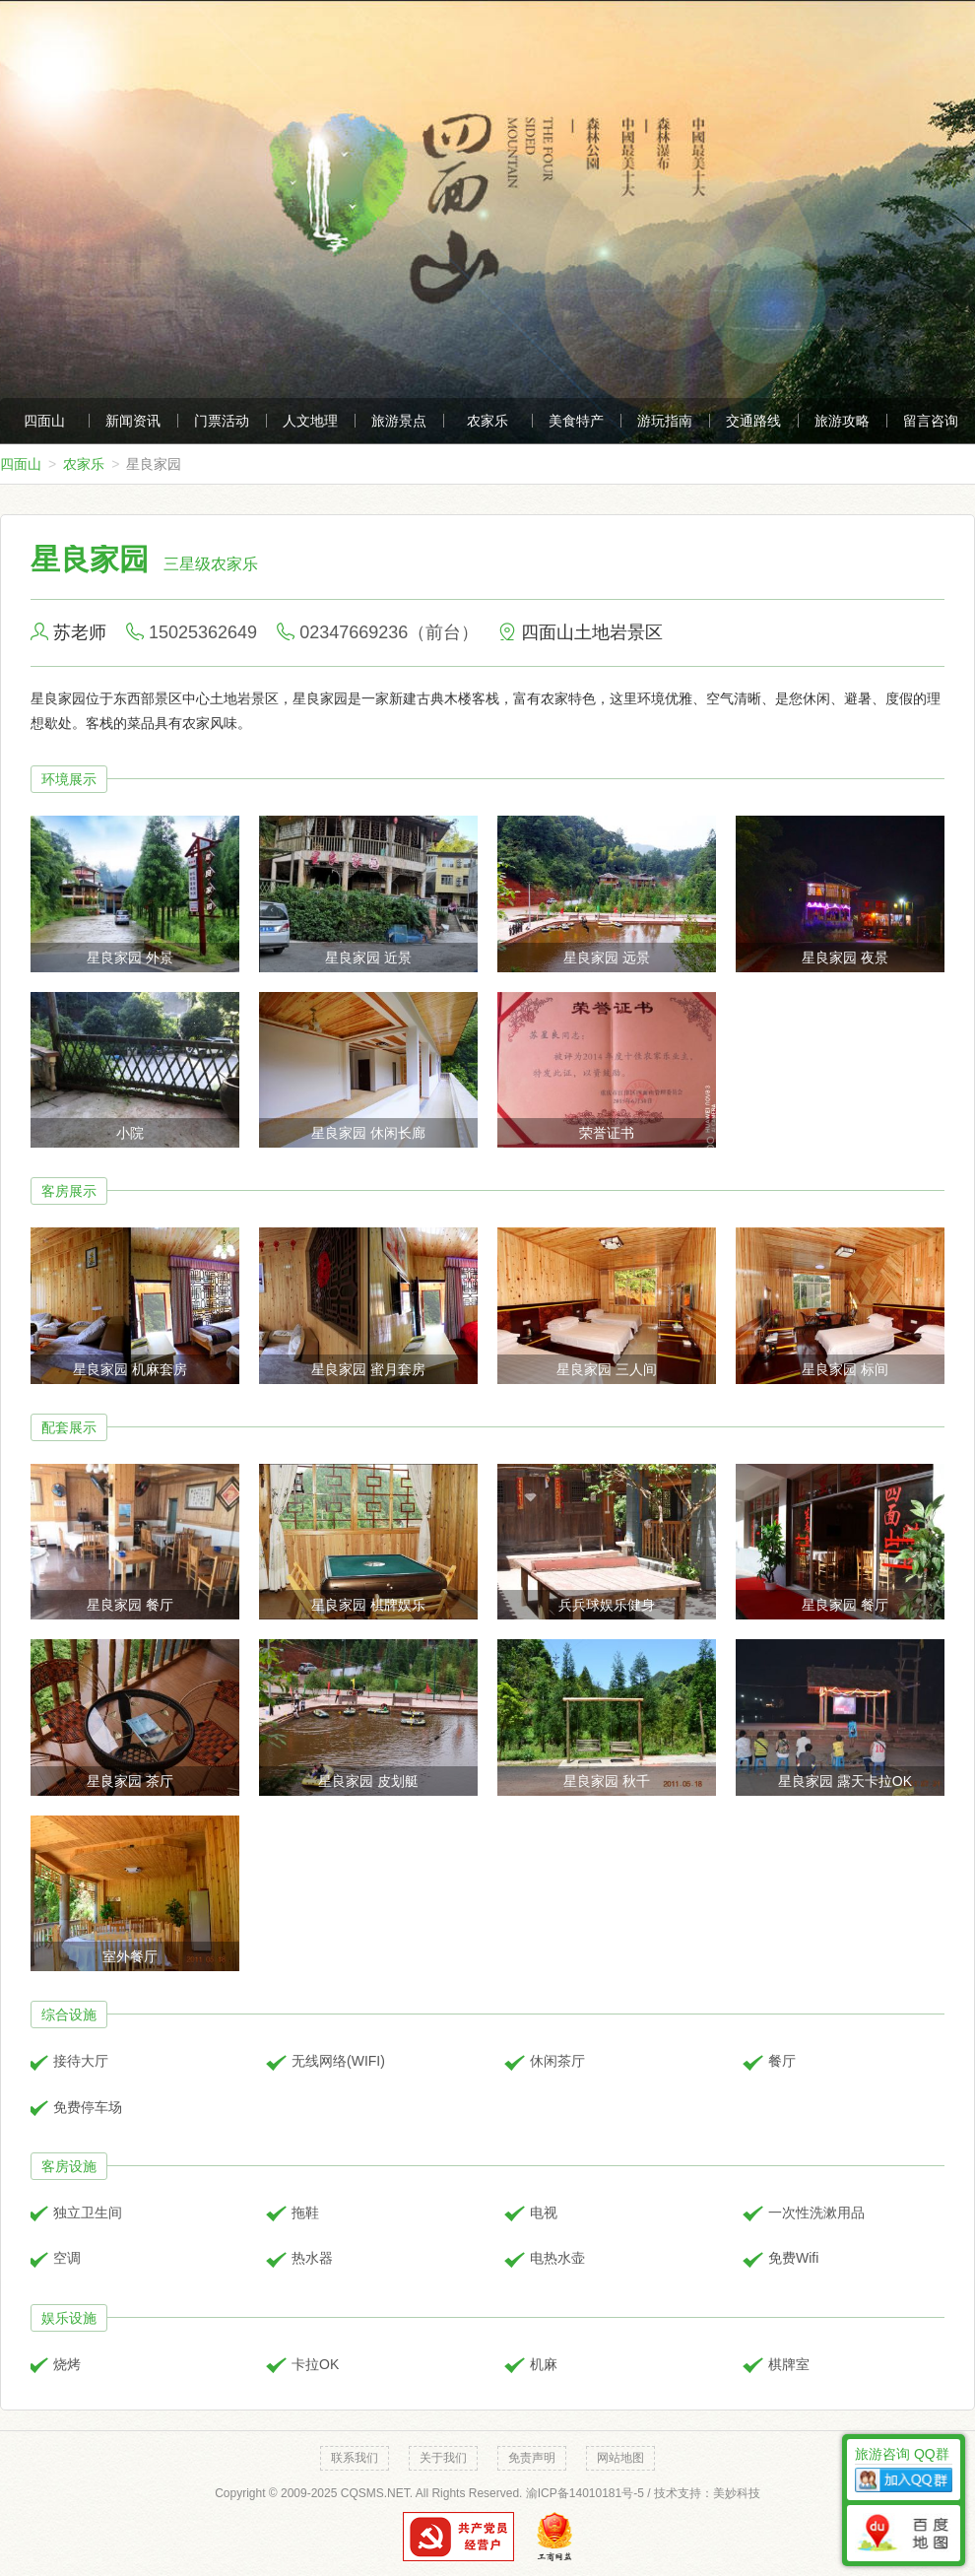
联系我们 (354, 2458)
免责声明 (531, 2458)
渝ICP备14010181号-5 (585, 2493)
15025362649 (203, 632)
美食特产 (576, 421)
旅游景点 (398, 421)
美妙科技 (736, 2493)
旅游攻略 (842, 421)
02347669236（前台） (389, 632)
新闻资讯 (133, 421)
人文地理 (310, 421)
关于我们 (443, 2458)
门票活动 (221, 421)
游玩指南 (664, 421)
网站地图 (620, 2458)
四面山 (44, 421)
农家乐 (487, 421)
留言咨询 (930, 421)
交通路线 (753, 421)
